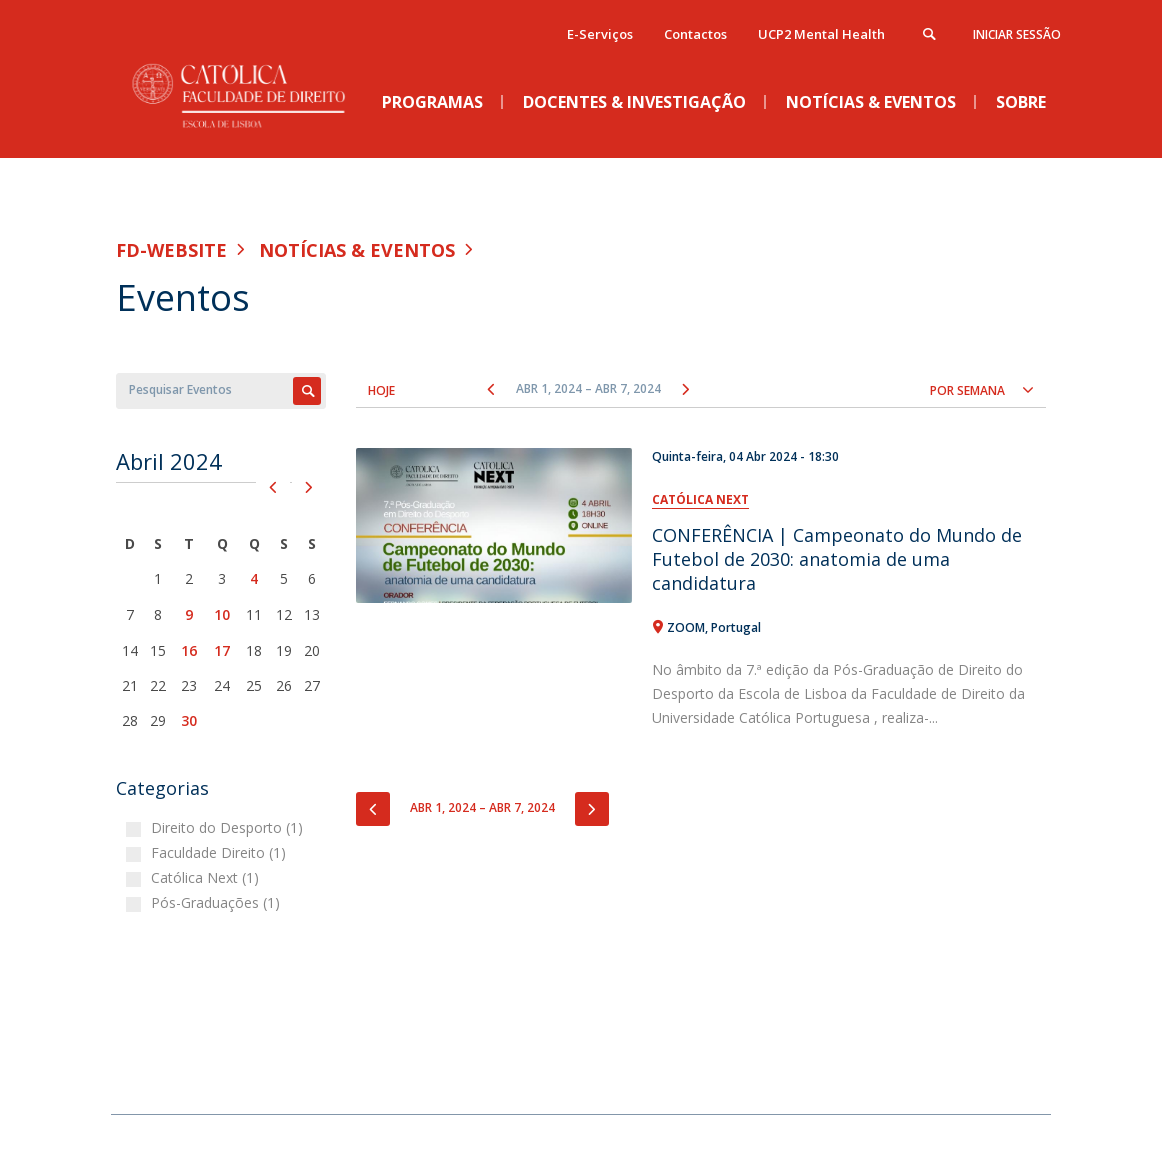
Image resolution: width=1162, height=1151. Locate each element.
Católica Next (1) (207, 877)
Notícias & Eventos (357, 250)
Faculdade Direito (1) (221, 852)
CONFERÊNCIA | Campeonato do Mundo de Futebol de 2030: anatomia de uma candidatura (837, 559)
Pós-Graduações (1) (218, 902)
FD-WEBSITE (171, 250)
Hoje (381, 390)
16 (189, 650)
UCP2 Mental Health (821, 34)
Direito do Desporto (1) (229, 827)
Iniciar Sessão (1017, 34)
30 (189, 720)
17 (222, 650)
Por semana (967, 390)
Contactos (695, 34)
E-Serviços (600, 34)
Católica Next (700, 499)
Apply (307, 391)
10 (222, 614)
